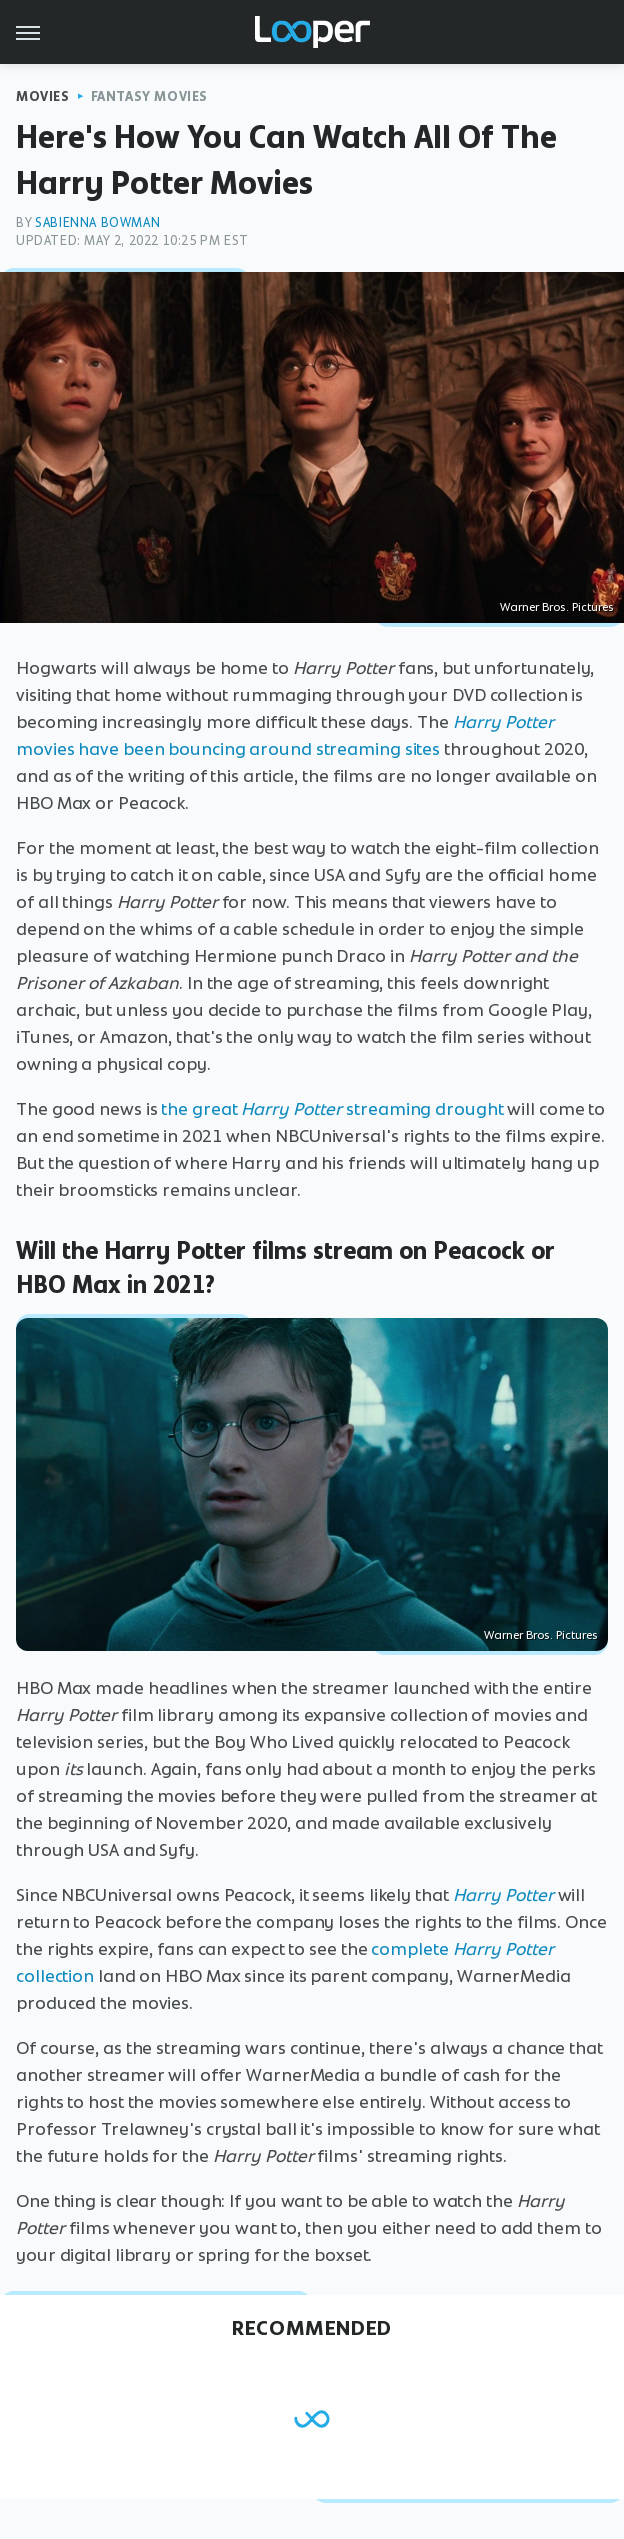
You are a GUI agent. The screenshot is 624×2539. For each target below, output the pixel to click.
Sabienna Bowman (97, 222)
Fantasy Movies (149, 96)
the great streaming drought (332, 1109)
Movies (43, 96)
